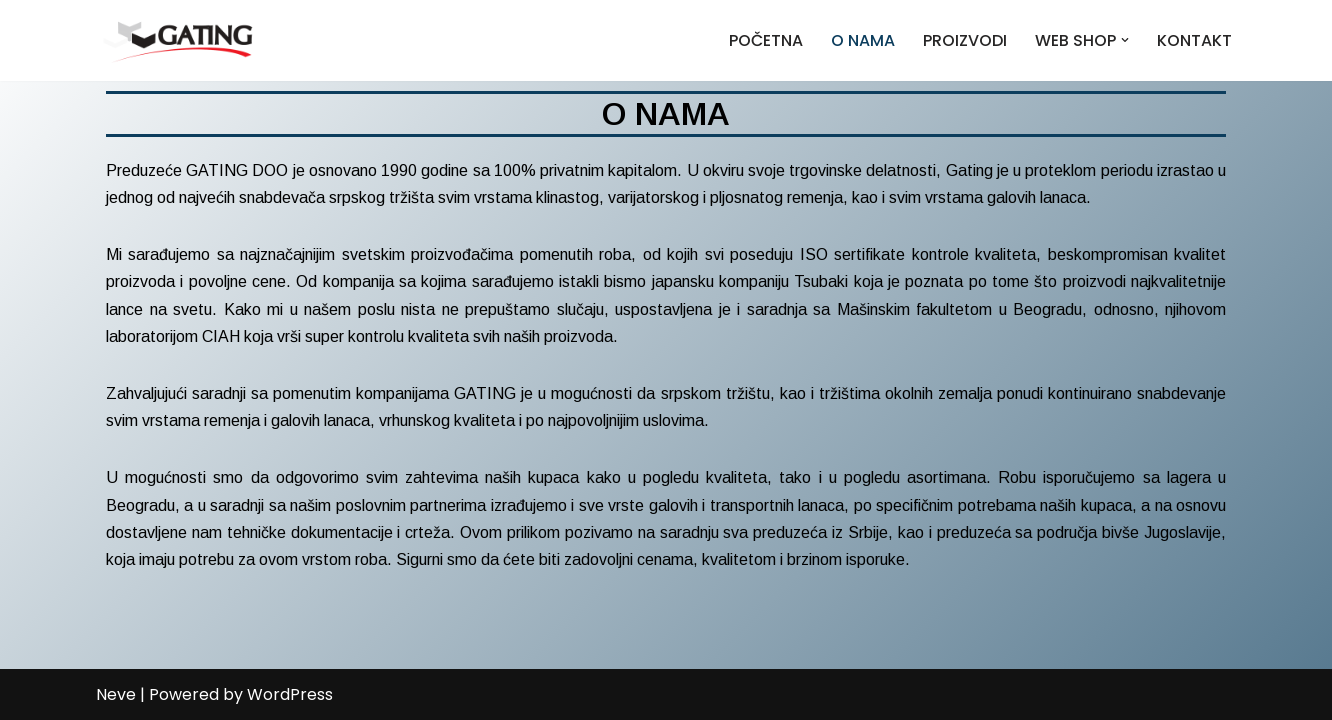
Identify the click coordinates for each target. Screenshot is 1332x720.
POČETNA (766, 40)
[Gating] (177, 40)
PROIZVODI (965, 40)
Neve (116, 694)
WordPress (290, 694)
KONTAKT (1194, 40)
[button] (1125, 40)
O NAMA (863, 40)
